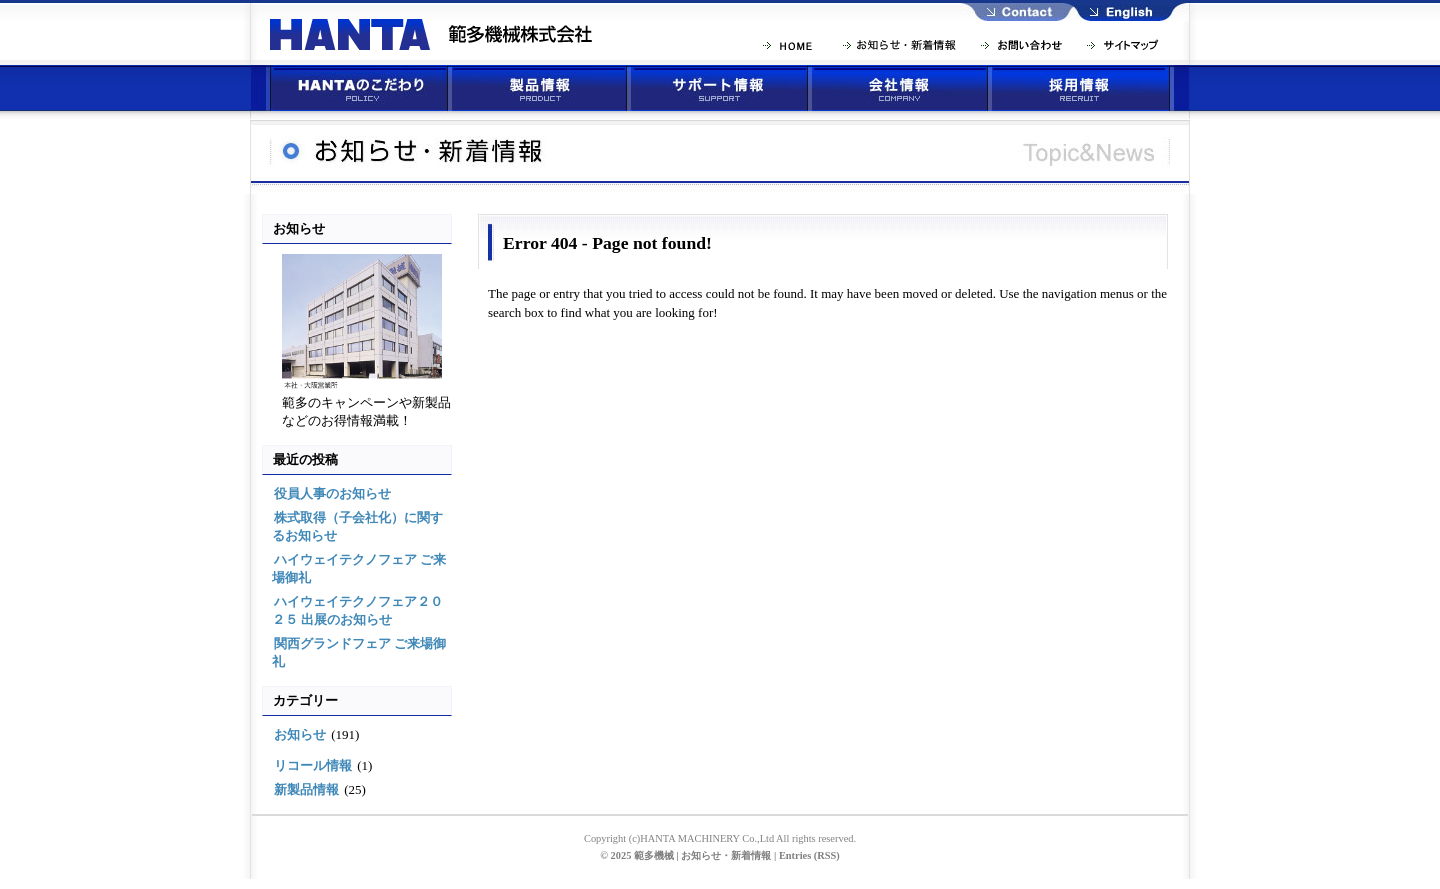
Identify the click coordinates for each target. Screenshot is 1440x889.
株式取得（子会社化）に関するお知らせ (357, 526)
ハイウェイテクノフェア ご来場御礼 (359, 568)
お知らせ (300, 734)
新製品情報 (306, 789)
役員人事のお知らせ (332, 493)
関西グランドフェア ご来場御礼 (359, 652)
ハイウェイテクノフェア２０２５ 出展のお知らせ (357, 610)
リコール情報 (313, 765)
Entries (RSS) (809, 855)
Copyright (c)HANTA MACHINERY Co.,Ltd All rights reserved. (720, 838)
